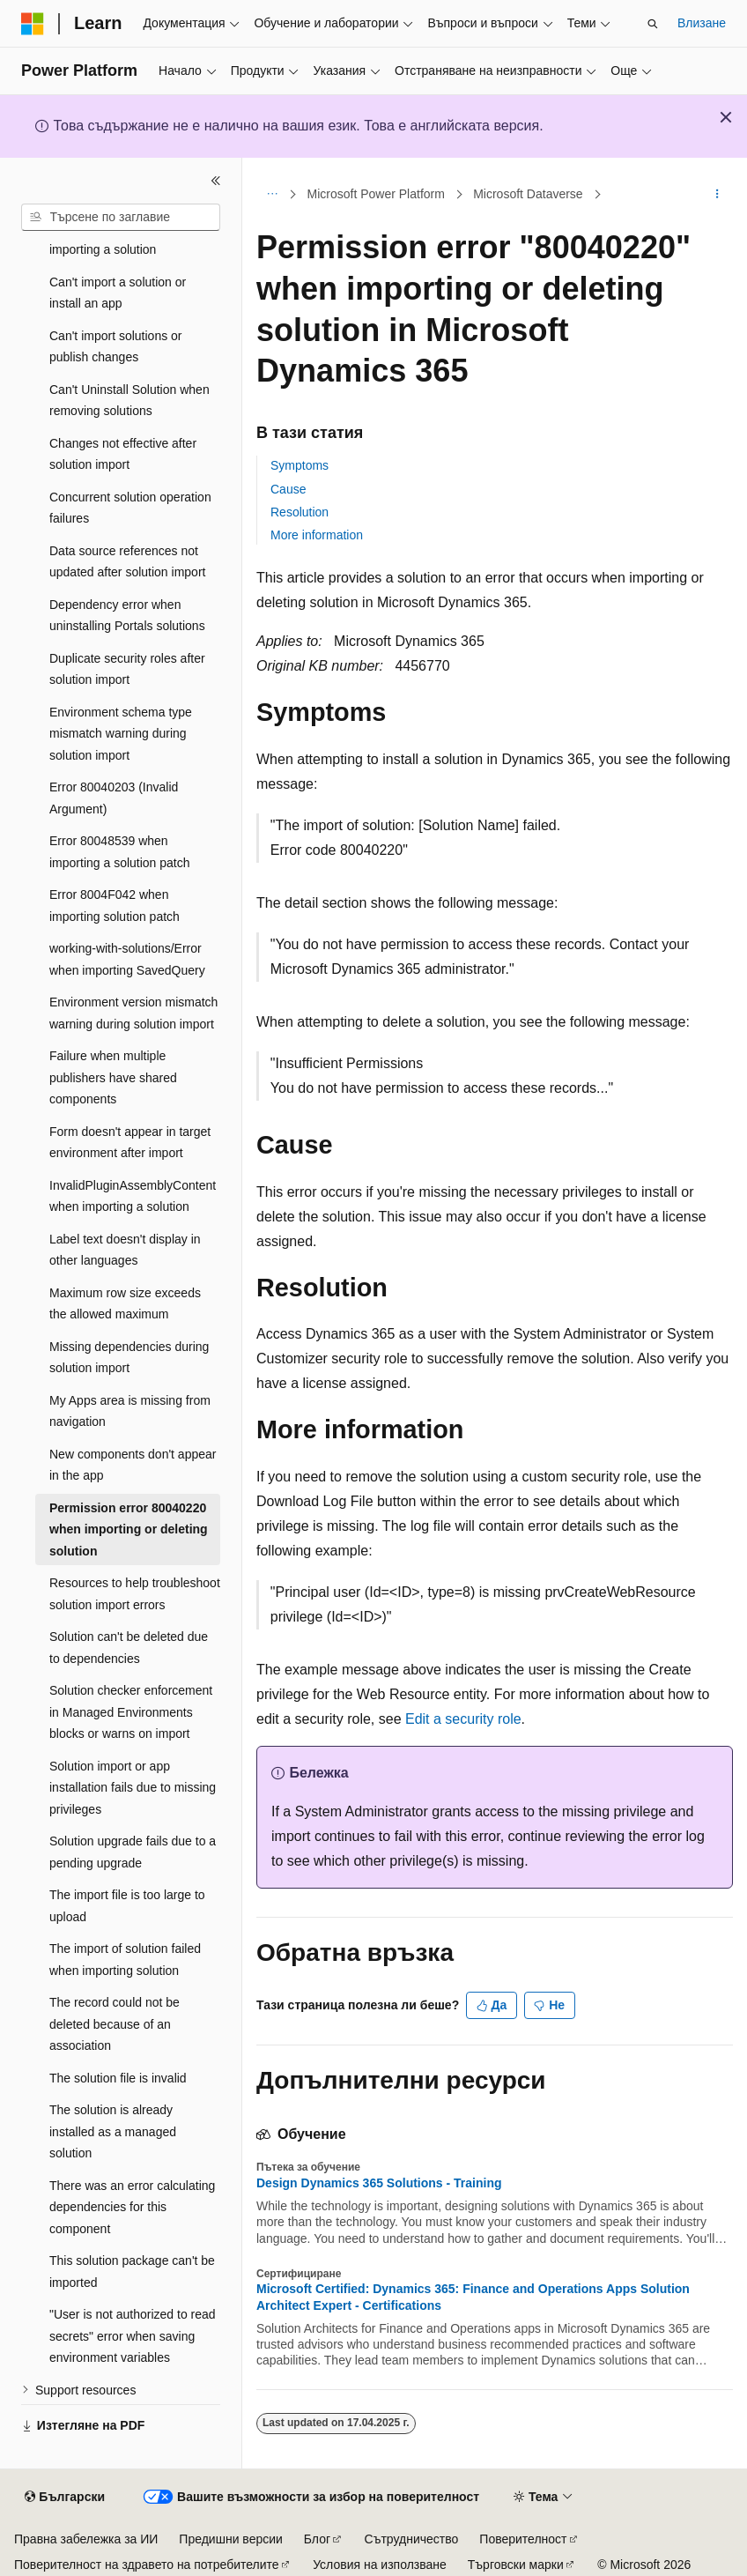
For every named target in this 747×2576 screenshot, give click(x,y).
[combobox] (120, 218)
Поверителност (522, 2539)
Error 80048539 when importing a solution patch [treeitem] (119, 852)
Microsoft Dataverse (527, 194)
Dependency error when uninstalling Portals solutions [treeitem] (127, 616)
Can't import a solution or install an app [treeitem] (117, 293)
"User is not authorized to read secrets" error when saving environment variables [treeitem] (132, 2335)
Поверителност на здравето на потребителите (146, 2564)
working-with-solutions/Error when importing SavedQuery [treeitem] (127, 959)
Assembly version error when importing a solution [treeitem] (129, 239)
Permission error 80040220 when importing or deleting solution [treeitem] (128, 1529)
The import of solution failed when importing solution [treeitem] (125, 1959)
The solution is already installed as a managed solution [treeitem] (112, 2131)
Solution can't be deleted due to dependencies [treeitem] (128, 1647)
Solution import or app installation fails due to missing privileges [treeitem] (132, 1787)
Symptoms (299, 465)
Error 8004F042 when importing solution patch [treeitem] (114, 905)
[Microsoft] (32, 23)
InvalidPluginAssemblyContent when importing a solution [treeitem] (132, 1196)
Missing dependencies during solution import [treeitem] (129, 1358)
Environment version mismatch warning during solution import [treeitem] (133, 1013)
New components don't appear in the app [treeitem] (132, 1465)
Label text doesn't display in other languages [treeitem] (125, 1250)
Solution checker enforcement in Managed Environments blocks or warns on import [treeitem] (130, 1712)
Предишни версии (230, 2539)
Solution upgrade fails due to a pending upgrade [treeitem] (132, 1852)
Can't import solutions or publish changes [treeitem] (115, 347)
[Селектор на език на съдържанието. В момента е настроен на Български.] (64, 2497)
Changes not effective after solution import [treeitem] (122, 454)
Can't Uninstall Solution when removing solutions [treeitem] (129, 400)
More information (316, 535)
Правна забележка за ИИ (86, 2539)
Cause (288, 489)
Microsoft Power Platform (376, 194)
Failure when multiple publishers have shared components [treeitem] (113, 1077)
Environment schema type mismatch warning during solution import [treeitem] (120, 733)
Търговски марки (516, 2564)
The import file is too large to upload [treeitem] (127, 1906)
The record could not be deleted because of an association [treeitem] (114, 2024)
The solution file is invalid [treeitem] (118, 2078)
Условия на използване (380, 2564)
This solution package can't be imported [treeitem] (132, 2271)
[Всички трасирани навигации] (271, 195)
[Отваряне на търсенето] (652, 24)
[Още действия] (717, 195)
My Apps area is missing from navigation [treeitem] (130, 1411)
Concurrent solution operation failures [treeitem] (130, 508)
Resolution (299, 512)
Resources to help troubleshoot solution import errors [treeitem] (134, 1594)
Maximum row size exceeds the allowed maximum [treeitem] (125, 1304)
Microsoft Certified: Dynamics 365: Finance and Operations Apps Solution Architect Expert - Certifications (473, 2297)
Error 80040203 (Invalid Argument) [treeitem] (113, 798)
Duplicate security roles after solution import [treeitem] (127, 669)
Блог (317, 2539)
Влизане (701, 23)
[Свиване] (215, 181)
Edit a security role (463, 1718)
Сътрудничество (412, 2539)
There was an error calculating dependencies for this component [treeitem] (132, 2207)
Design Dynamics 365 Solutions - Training (379, 2183)
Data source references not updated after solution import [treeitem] (127, 562)
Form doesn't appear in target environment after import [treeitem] (130, 1143)
